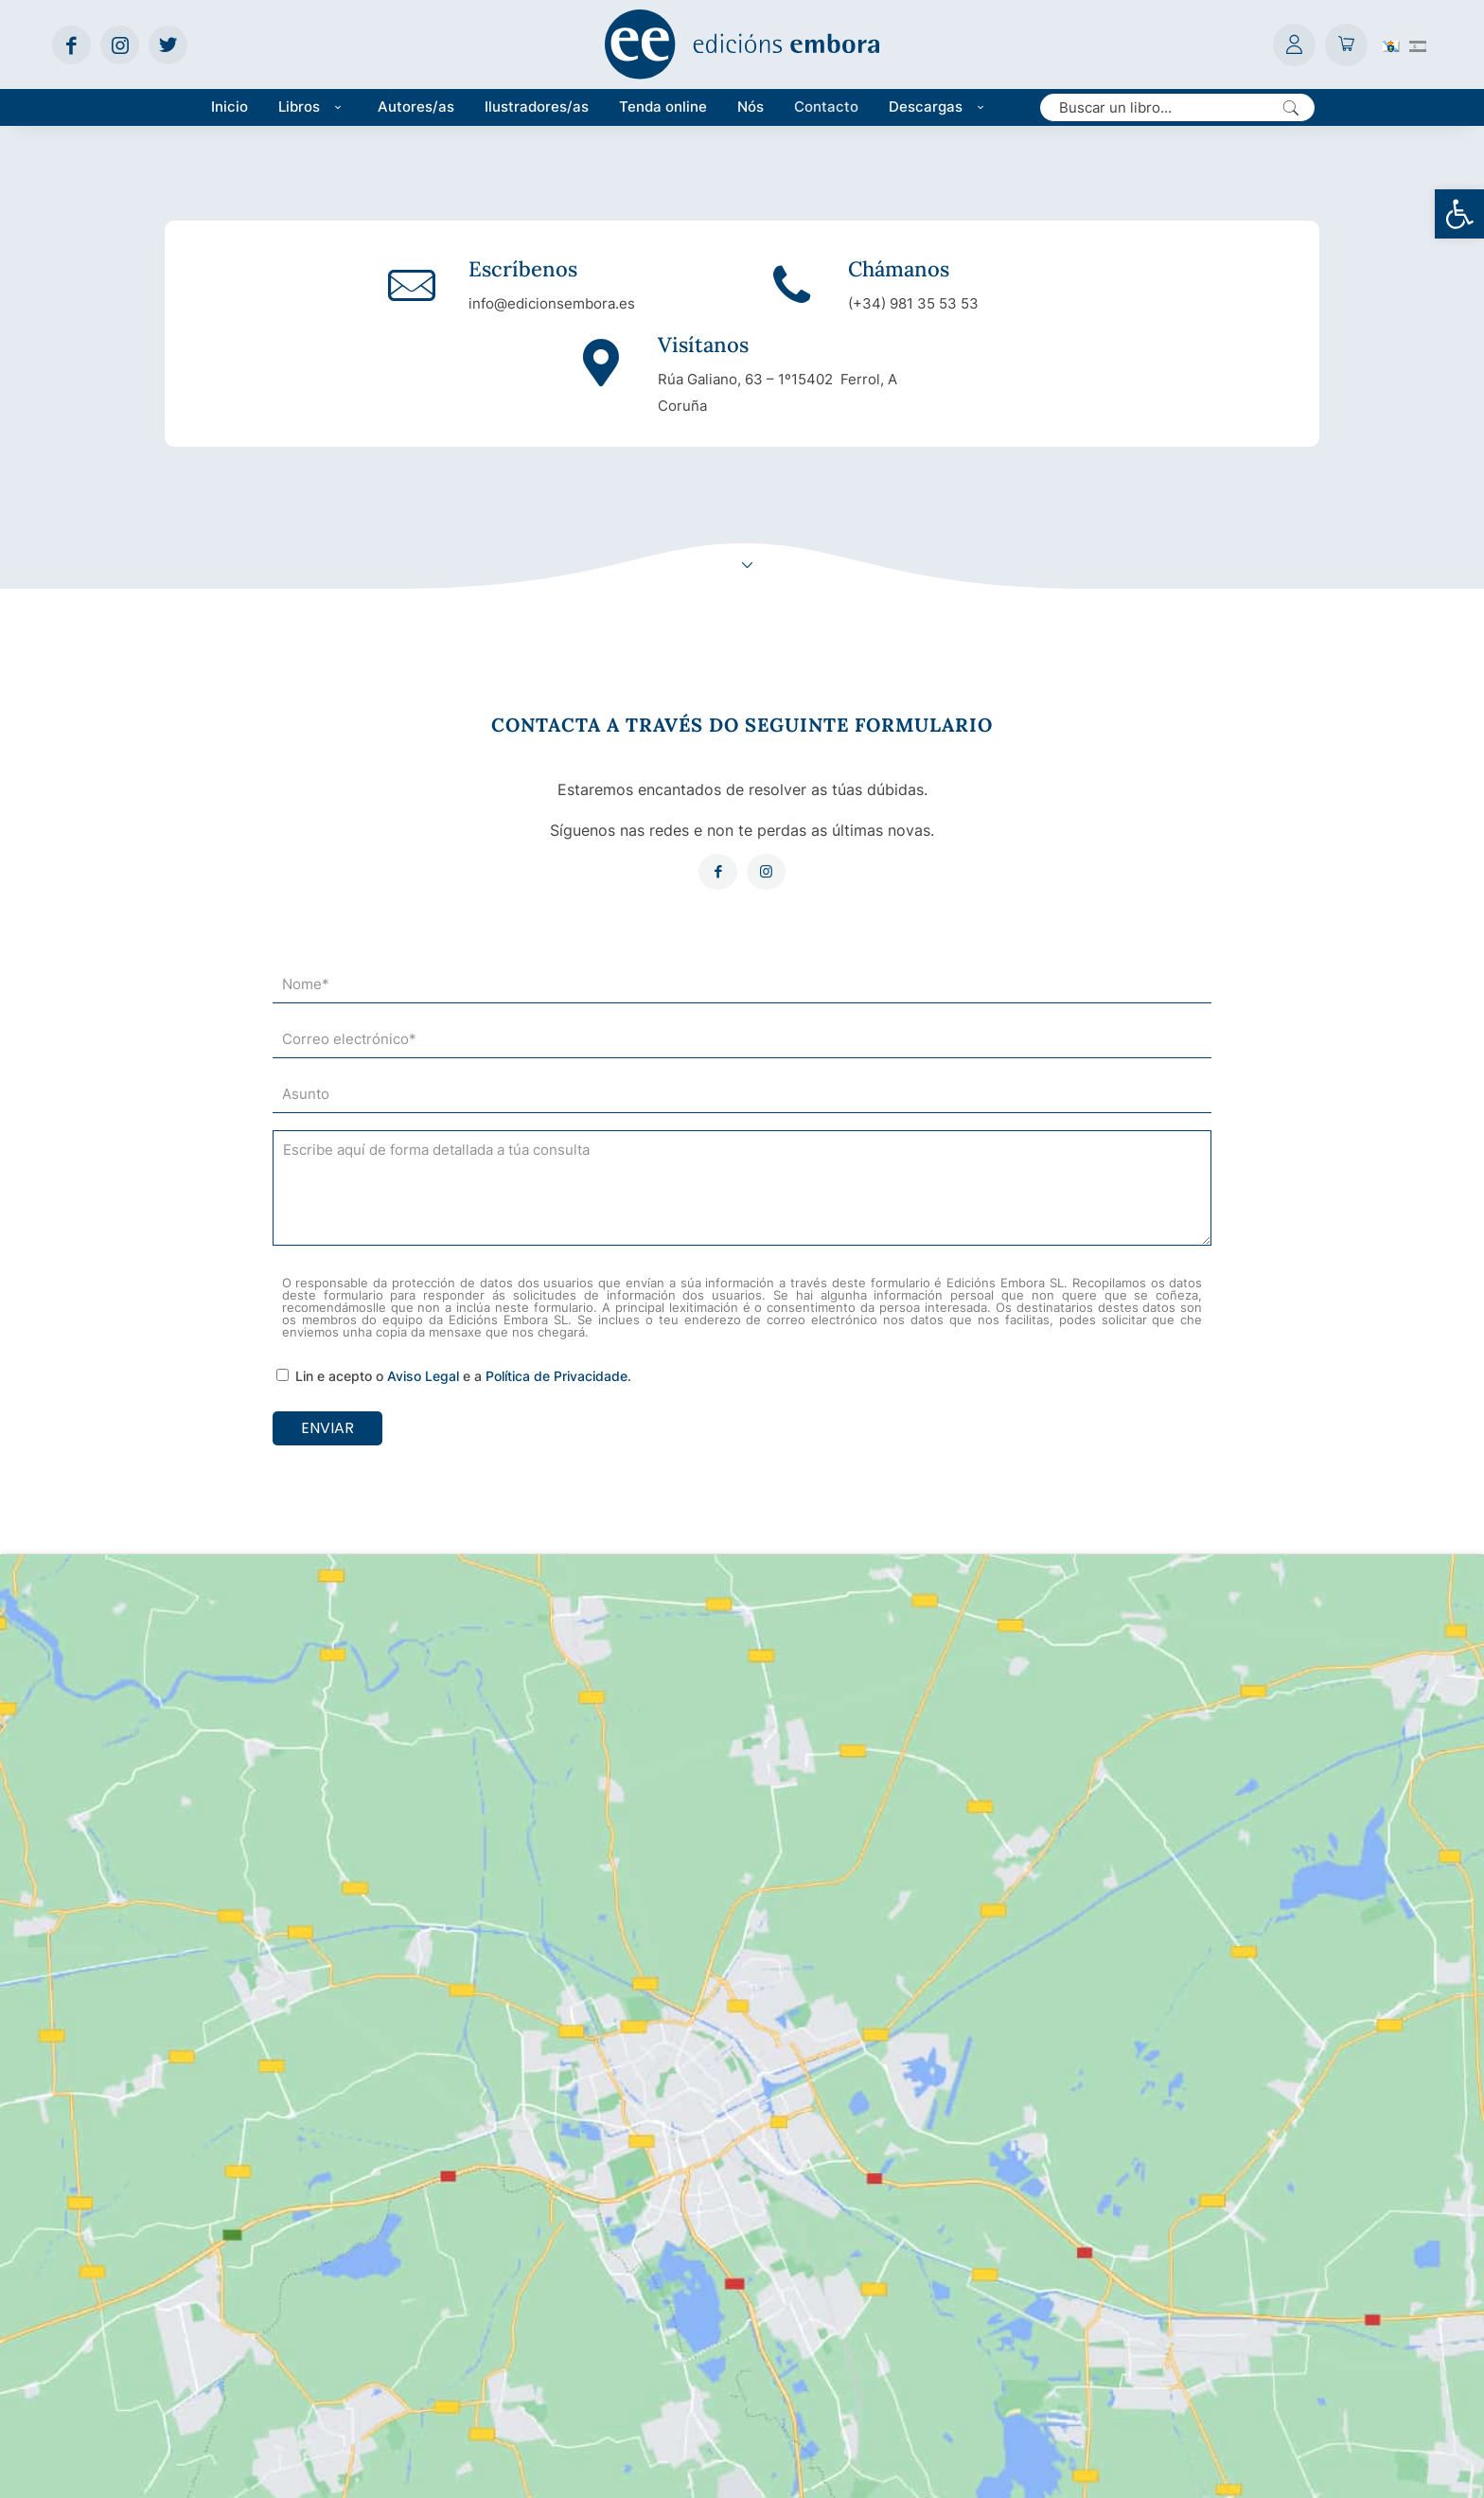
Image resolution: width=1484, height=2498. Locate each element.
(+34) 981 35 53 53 (736, 303)
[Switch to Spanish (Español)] (1417, 44)
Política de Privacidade (556, 1301)
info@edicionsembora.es (387, 303)
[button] (1459, 214)
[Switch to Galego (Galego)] (1391, 44)
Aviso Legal (423, 1301)
